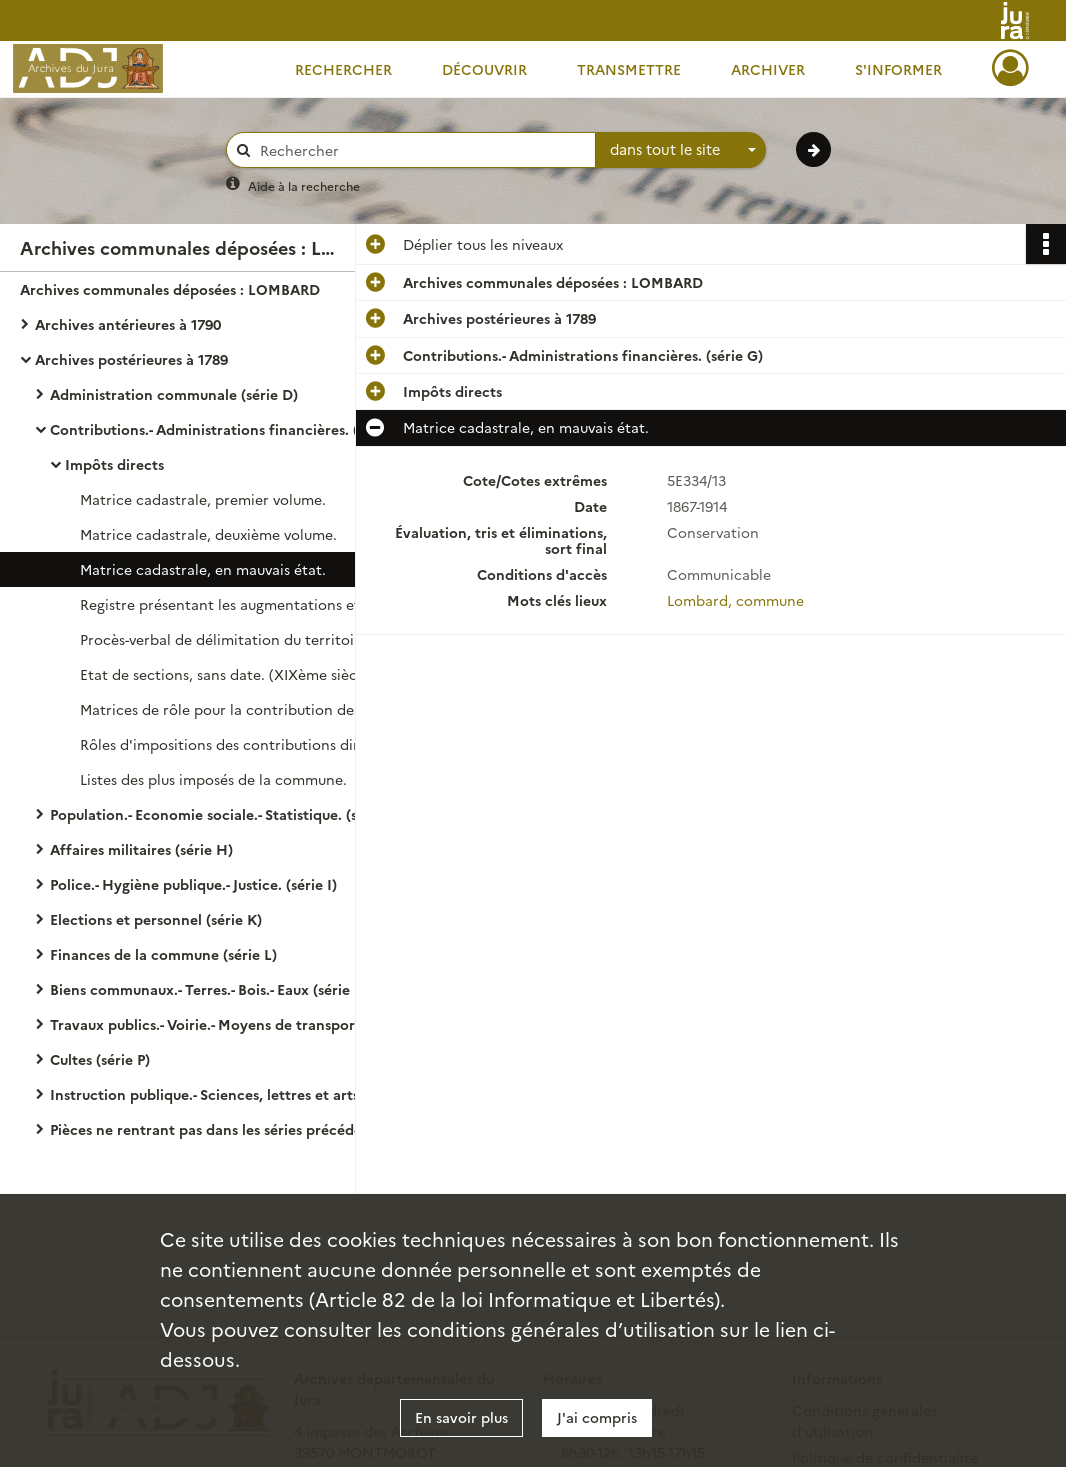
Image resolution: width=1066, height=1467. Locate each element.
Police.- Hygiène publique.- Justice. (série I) (193, 884)
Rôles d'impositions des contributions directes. (239, 744)
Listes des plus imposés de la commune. (213, 779)
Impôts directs (114, 464)
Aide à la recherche (304, 185)
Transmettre (629, 69)
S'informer (898, 69)
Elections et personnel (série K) (156, 919)
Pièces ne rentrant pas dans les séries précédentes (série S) (249, 1129)
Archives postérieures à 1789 (131, 359)
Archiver (768, 69)
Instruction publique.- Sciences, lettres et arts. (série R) (236, 1094)
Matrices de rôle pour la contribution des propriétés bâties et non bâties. (280, 709)
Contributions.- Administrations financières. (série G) (230, 429)
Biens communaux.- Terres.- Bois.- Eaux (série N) (210, 989)
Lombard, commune (735, 600)
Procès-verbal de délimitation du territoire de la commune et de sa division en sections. (280, 639)
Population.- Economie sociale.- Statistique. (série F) (225, 814)
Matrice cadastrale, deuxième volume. (208, 534)
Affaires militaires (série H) (141, 849)
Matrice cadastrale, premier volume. (203, 499)
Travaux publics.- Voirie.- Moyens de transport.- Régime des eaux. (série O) (250, 1024)
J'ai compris (597, 1417)
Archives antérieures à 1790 (128, 324)
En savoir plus (461, 1417)
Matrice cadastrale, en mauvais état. (203, 569)
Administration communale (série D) (174, 394)
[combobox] (681, 150)
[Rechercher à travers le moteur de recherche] (421, 150)
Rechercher (343, 69)
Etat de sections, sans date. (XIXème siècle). (228, 674)
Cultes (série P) (100, 1059)
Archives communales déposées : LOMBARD (170, 289)
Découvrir (484, 69)
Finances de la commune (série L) (163, 954)
